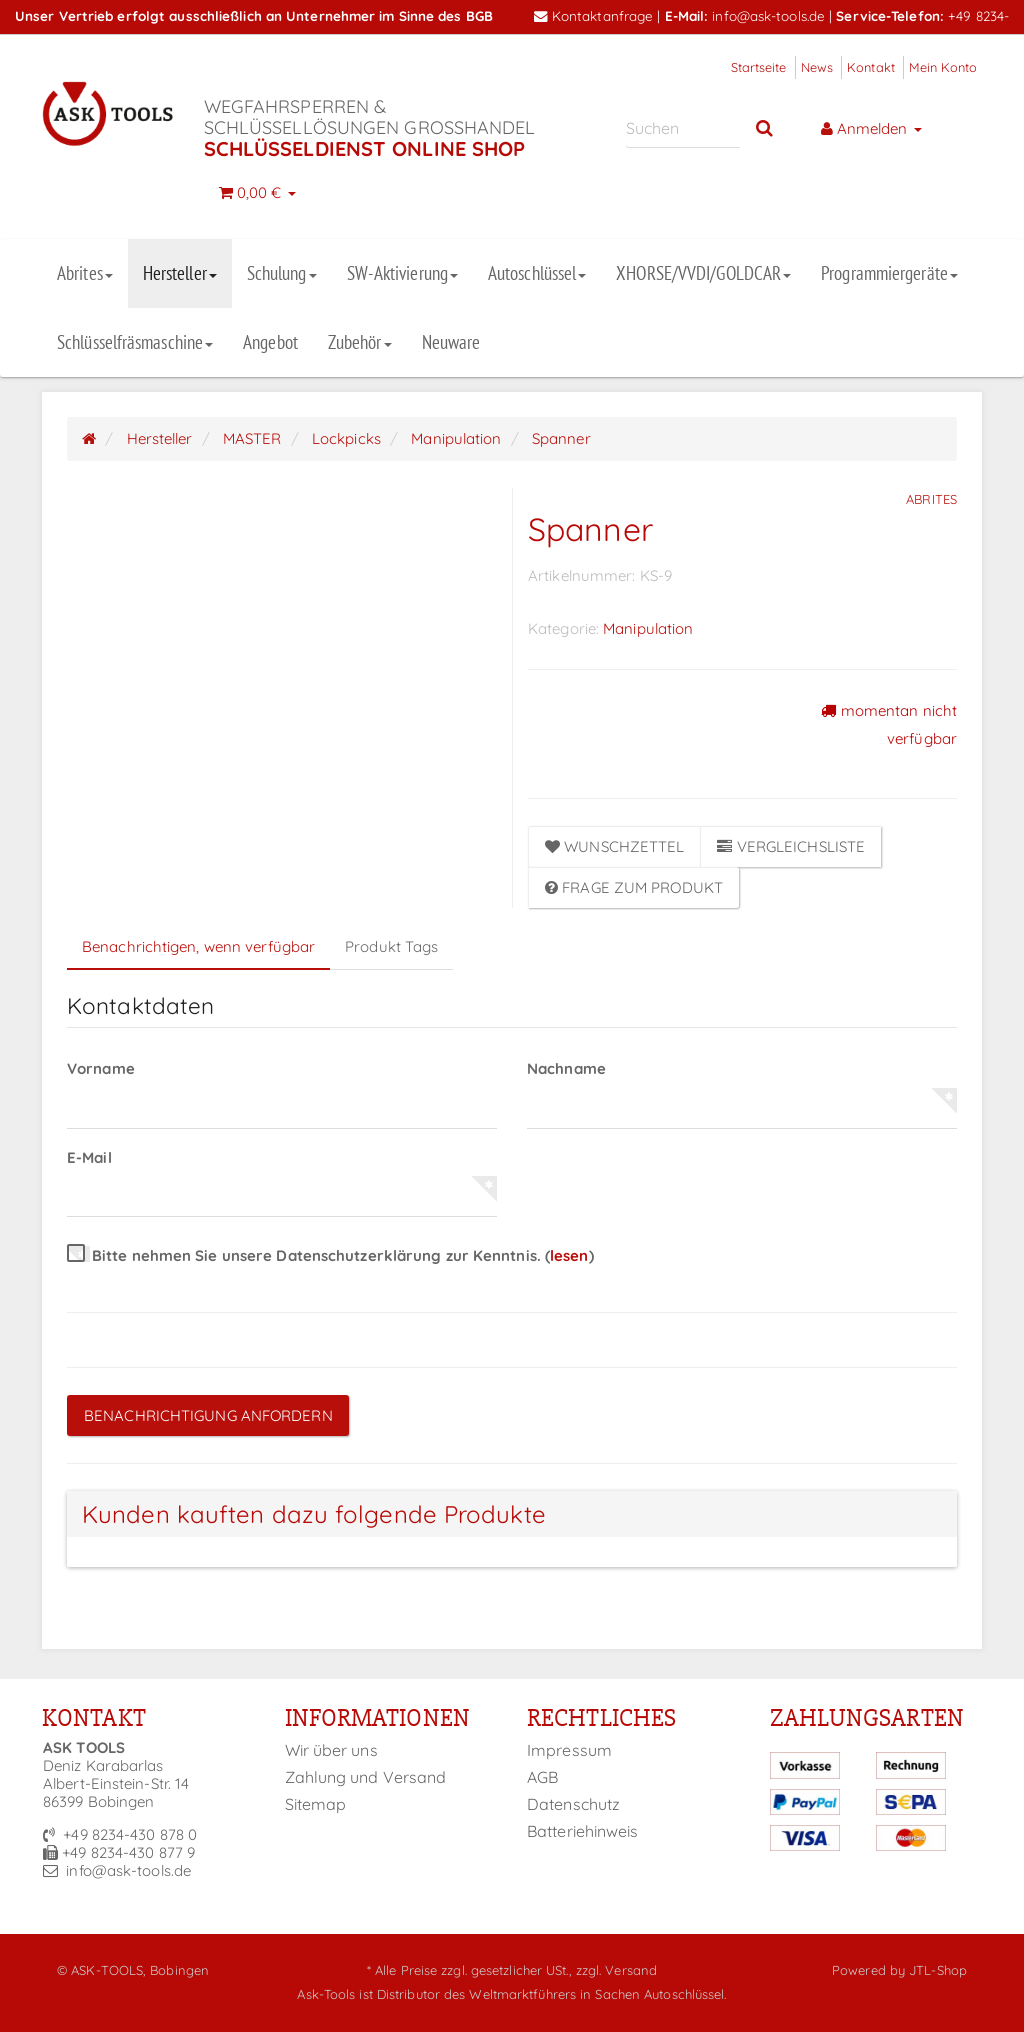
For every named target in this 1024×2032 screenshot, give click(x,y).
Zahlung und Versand (366, 1777)
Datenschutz (573, 1804)
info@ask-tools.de (768, 15)
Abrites (85, 273)
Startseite (759, 67)
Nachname (566, 1068)
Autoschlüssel (537, 273)
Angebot (270, 342)
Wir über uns (331, 1750)
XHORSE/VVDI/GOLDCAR (703, 273)
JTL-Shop (938, 1970)
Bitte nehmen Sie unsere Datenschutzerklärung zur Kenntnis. (330, 1255)
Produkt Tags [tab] (391, 946)
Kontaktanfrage (594, 15)
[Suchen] (683, 127)
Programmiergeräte (889, 273)
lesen (569, 1255)
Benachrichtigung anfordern (208, 1415)
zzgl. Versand (616, 1970)
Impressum (569, 1750)
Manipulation (648, 628)
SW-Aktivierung (402, 273)
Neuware (451, 342)
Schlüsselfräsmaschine (135, 342)
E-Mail (89, 1157)
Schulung (282, 273)
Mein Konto (943, 67)
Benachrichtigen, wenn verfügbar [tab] (198, 946)
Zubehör (360, 342)
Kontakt (871, 67)
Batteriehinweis (583, 1831)
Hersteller (180, 273)
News (817, 67)
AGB (542, 1777)
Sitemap (316, 1804)
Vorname (101, 1068)
